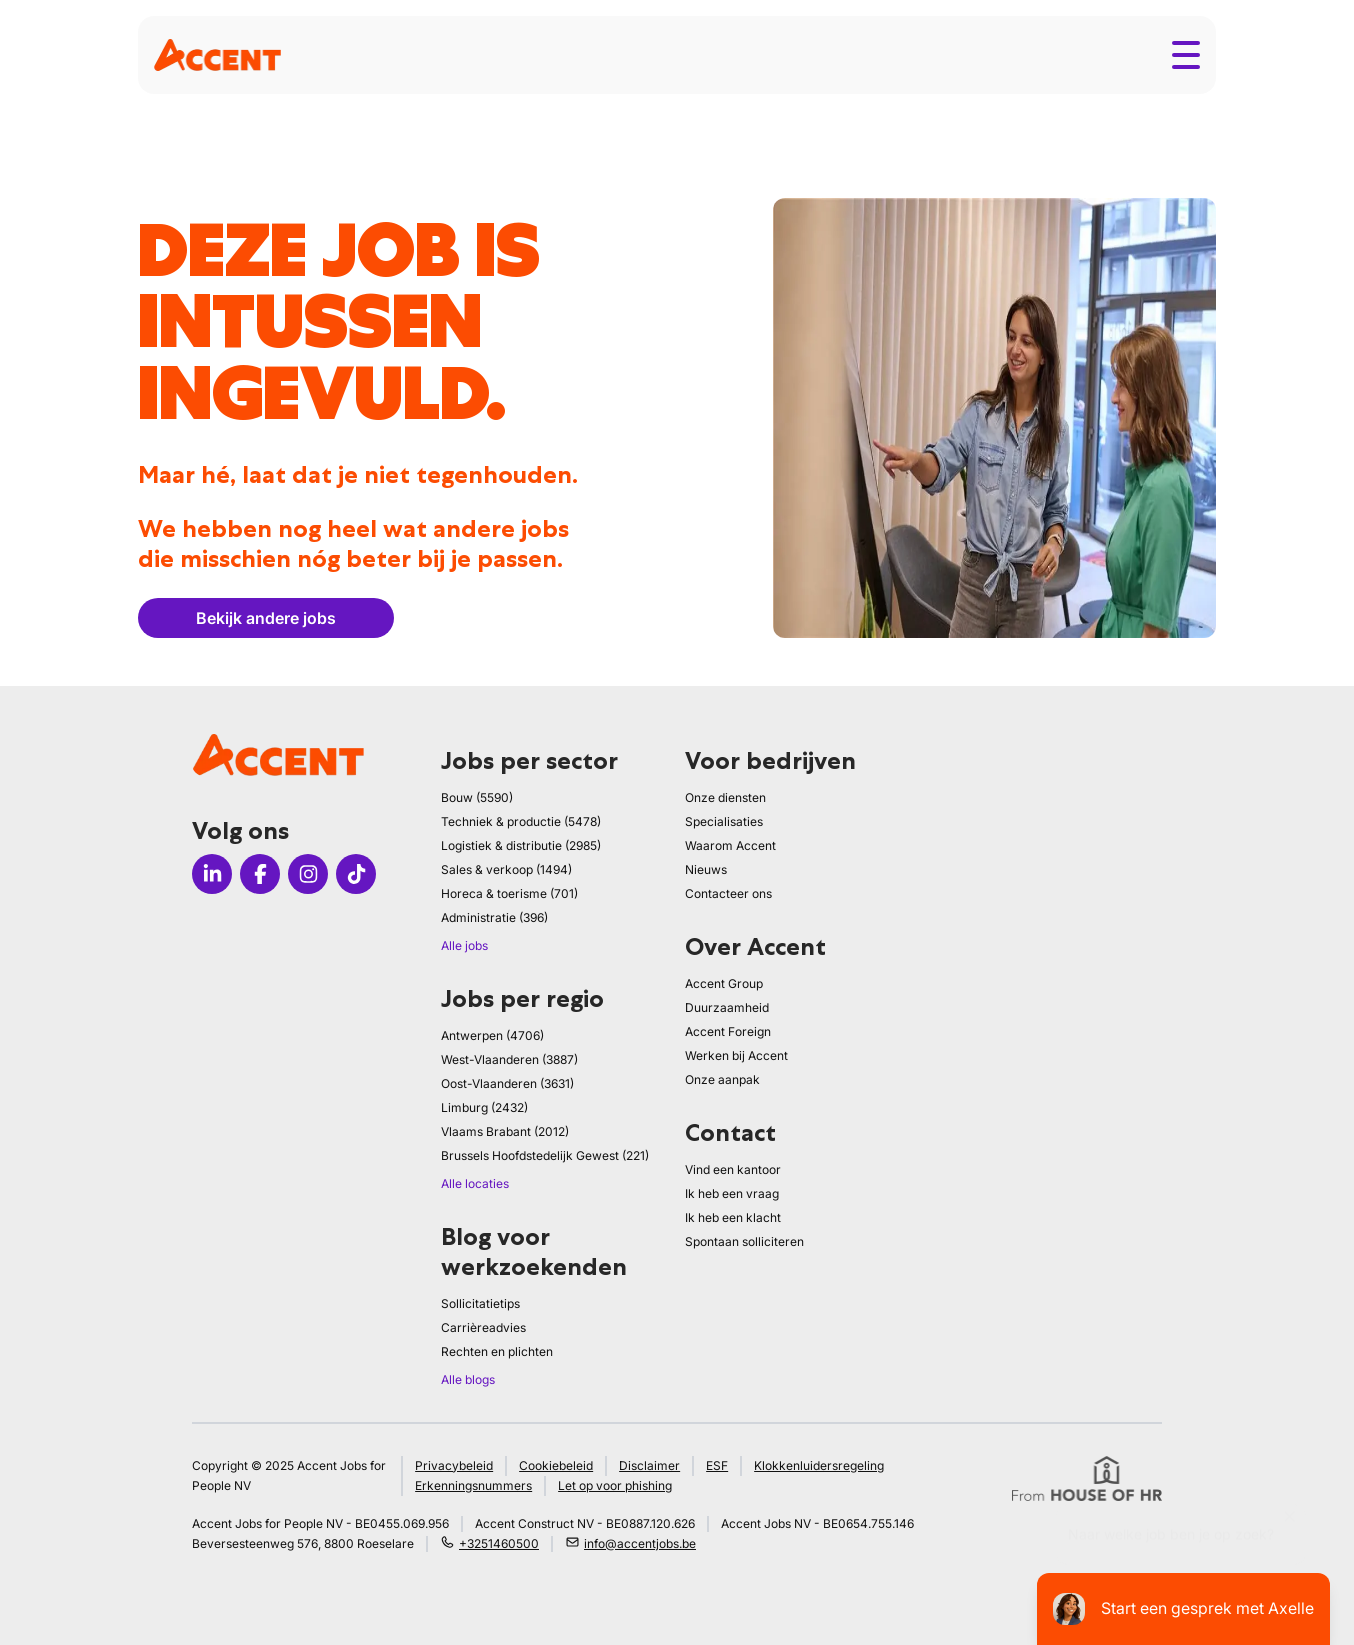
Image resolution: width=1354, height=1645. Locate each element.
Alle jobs (464, 945)
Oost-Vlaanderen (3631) (507, 1083)
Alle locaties (475, 1183)
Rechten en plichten (497, 1351)
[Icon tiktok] (356, 874)
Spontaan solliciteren (744, 1241)
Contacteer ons (728, 893)
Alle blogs (468, 1379)
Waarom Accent (730, 845)
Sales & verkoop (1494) (506, 869)
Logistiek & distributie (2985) (521, 845)
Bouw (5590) (477, 797)
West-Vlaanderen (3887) (509, 1059)
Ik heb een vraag (732, 1193)
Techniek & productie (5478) (521, 821)
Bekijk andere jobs (266, 618)
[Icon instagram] (308, 874)
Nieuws (706, 869)
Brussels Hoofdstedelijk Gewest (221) (545, 1155)
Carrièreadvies (483, 1327)
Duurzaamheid (727, 1007)
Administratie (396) (494, 917)
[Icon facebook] (260, 874)
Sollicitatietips (480, 1303)
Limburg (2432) (484, 1107)
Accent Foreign (728, 1031)
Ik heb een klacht (733, 1217)
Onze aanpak (722, 1079)
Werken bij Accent (736, 1055)
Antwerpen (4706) (492, 1035)
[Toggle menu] (1186, 55)
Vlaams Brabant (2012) (505, 1131)
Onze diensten (725, 797)
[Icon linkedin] (212, 874)
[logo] (217, 54)
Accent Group (724, 983)
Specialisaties (724, 821)
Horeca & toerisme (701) (509, 893)
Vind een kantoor (733, 1169)
